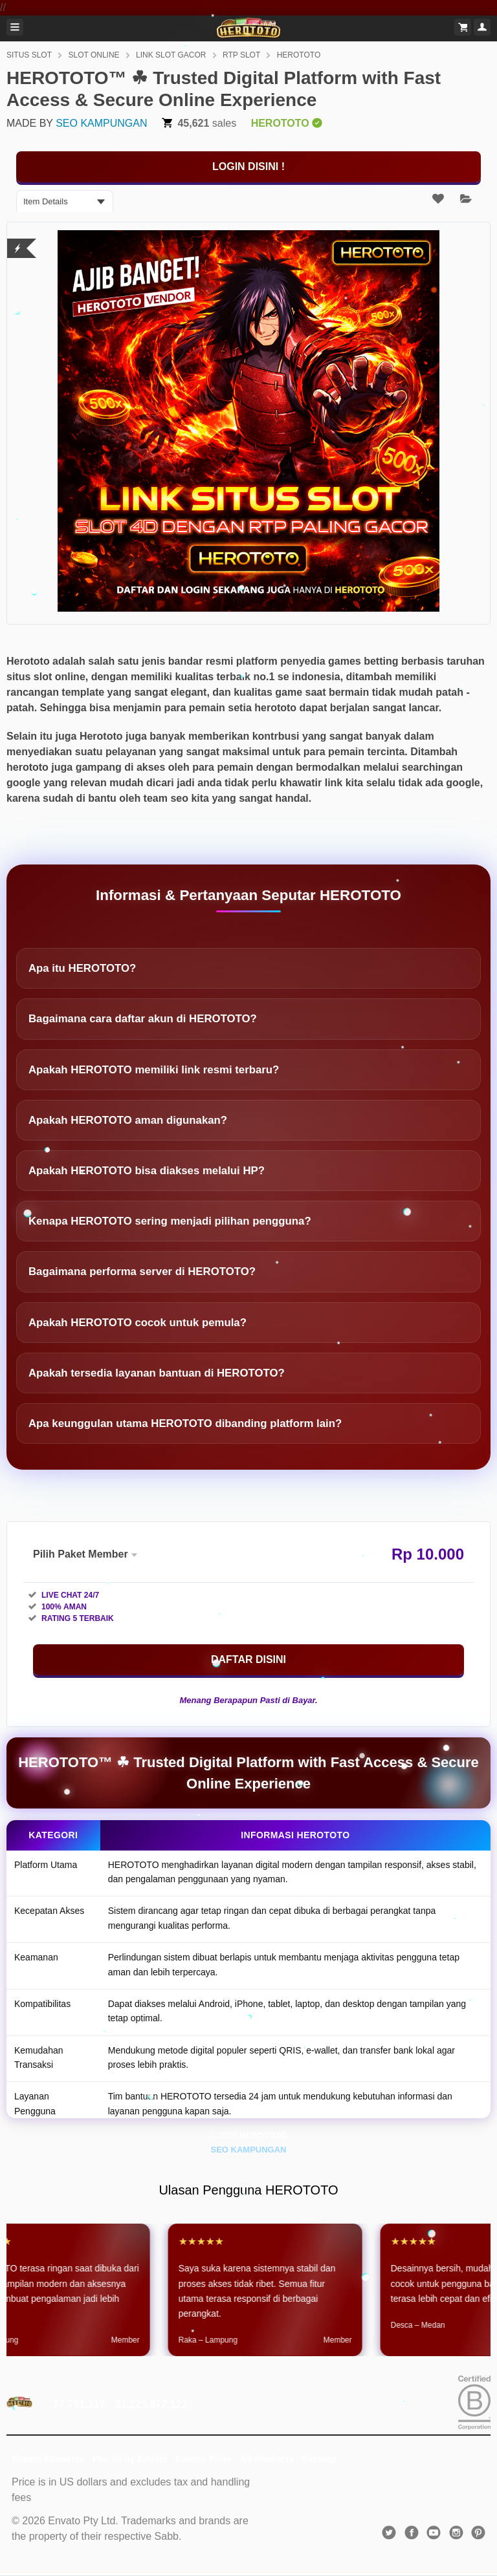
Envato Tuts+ (204, 2459)
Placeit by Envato (130, 2459)
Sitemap (319, 2459)
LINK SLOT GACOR (171, 54)
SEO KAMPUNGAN (101, 123)
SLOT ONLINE (93, 54)
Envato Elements (48, 2459)
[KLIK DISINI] (248, 166)
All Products (266, 2459)
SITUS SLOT (29, 54)
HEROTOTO (299, 54)
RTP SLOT (241, 54)
